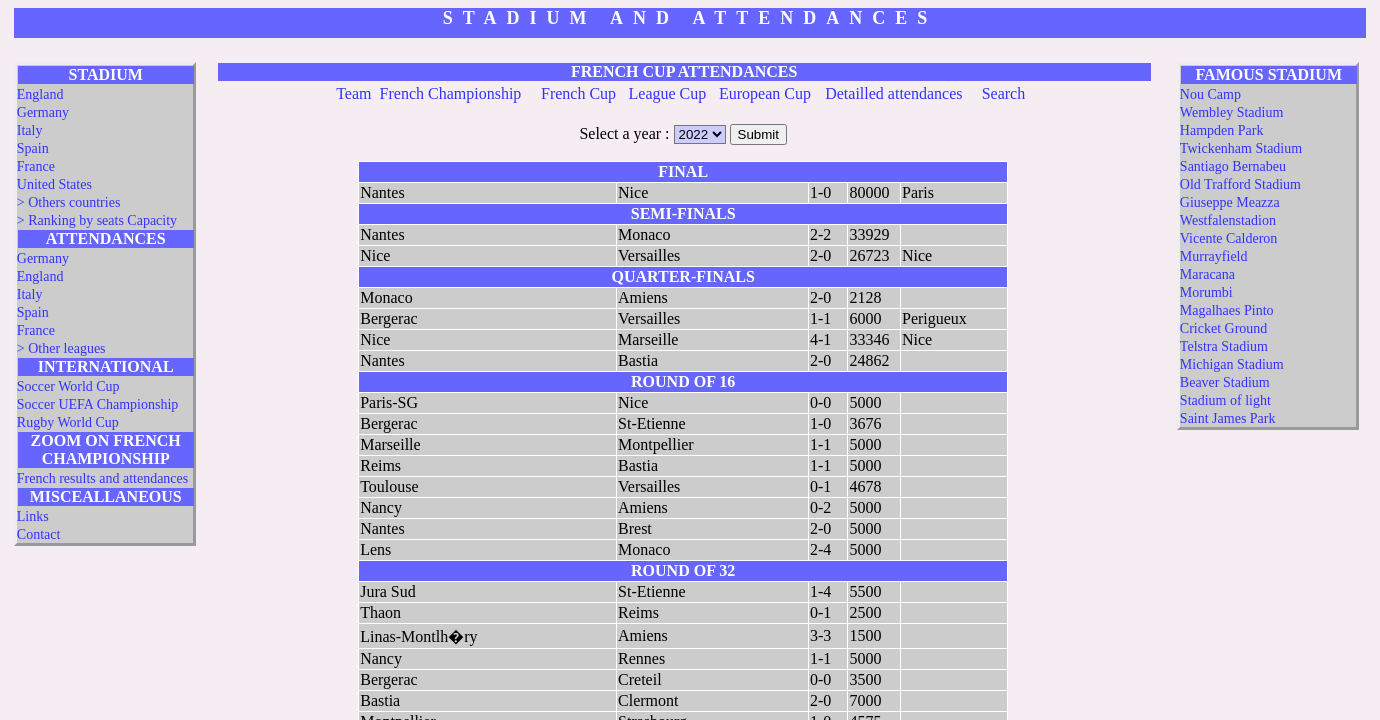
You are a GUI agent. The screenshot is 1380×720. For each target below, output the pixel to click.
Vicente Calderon (1229, 238)
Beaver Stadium (1225, 382)
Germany (43, 112)
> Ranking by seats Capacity (97, 220)
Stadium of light (1225, 400)
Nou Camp (1210, 94)
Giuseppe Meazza (1230, 202)
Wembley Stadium (1231, 112)
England (40, 94)
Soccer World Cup (68, 386)
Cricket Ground (1223, 328)
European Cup (765, 93)
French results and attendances (102, 478)
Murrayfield (1214, 256)
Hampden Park (1222, 130)
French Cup (578, 93)
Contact (39, 534)
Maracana (1207, 274)
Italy (30, 130)
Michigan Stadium (1232, 364)
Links (33, 516)
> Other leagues (61, 348)
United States (54, 184)
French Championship (451, 93)
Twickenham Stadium (1241, 148)
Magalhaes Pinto (1227, 310)
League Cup (668, 93)
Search (1004, 93)
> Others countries (69, 202)
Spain (33, 148)
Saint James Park (1228, 418)
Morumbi (1206, 292)
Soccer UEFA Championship (98, 404)
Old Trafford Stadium (1240, 184)
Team (353, 93)
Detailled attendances (893, 93)
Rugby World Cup (68, 422)
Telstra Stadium (1224, 346)
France (36, 166)
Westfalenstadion (1228, 220)
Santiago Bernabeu (1233, 166)
